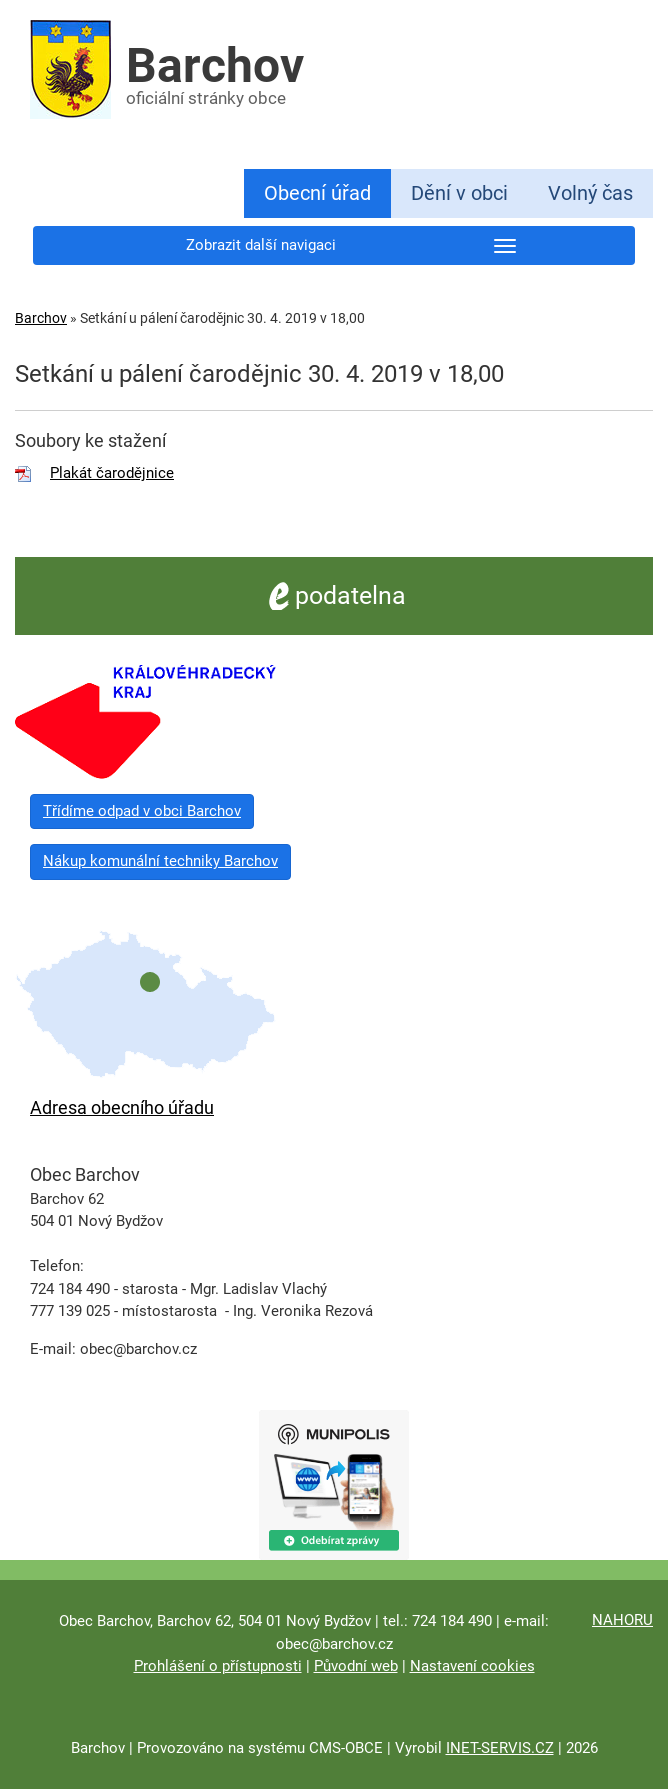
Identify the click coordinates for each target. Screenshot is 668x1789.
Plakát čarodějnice (112, 473)
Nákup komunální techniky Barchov (160, 861)
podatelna (334, 595)
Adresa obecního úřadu (122, 1107)
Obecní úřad (317, 193)
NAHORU (622, 1620)
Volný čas (590, 193)
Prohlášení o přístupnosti (218, 1666)
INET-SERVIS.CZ (500, 1748)
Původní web (356, 1666)
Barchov (41, 318)
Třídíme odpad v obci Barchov (142, 811)
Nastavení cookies (472, 1666)
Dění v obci (459, 193)
